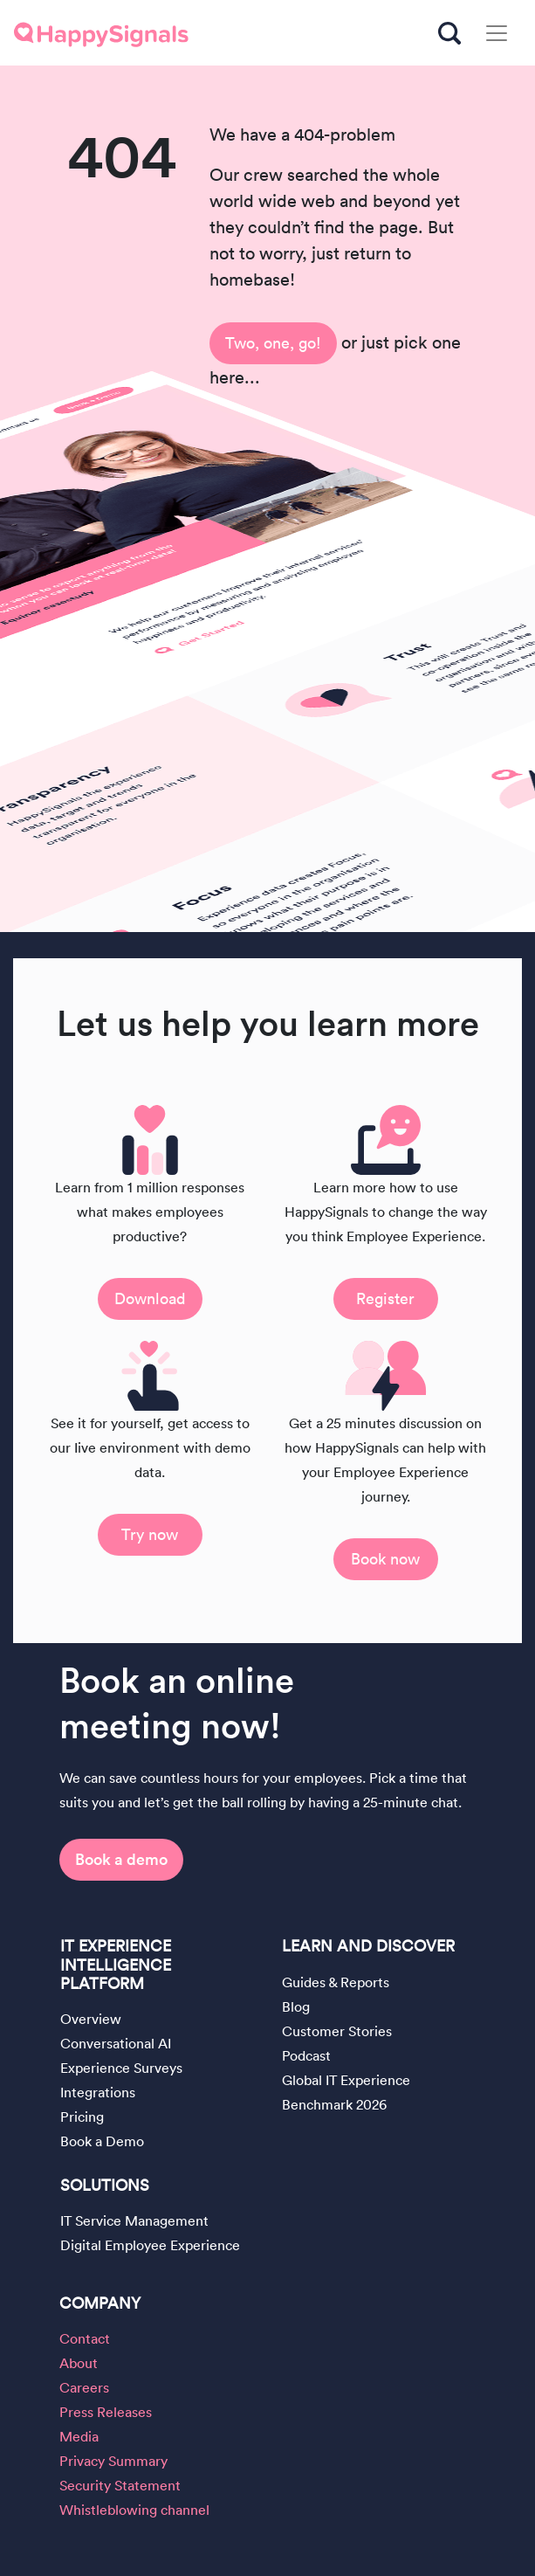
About (78, 2363)
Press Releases (105, 2412)
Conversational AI (115, 2043)
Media (79, 2436)
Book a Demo (102, 2141)
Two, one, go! (273, 343)
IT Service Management (134, 2220)
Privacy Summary (113, 2460)
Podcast (306, 2055)
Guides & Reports (335, 1982)
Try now (149, 1534)
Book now (385, 1559)
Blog (296, 2006)
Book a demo (121, 1859)
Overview (90, 2018)
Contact (84, 2338)
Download (150, 1298)
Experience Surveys (121, 2067)
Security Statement (120, 2485)
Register (385, 1298)
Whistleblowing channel (134, 2509)
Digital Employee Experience (150, 2245)
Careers (84, 2387)
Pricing (82, 2116)
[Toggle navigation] (496, 33)
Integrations (97, 2092)
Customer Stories (337, 2031)
